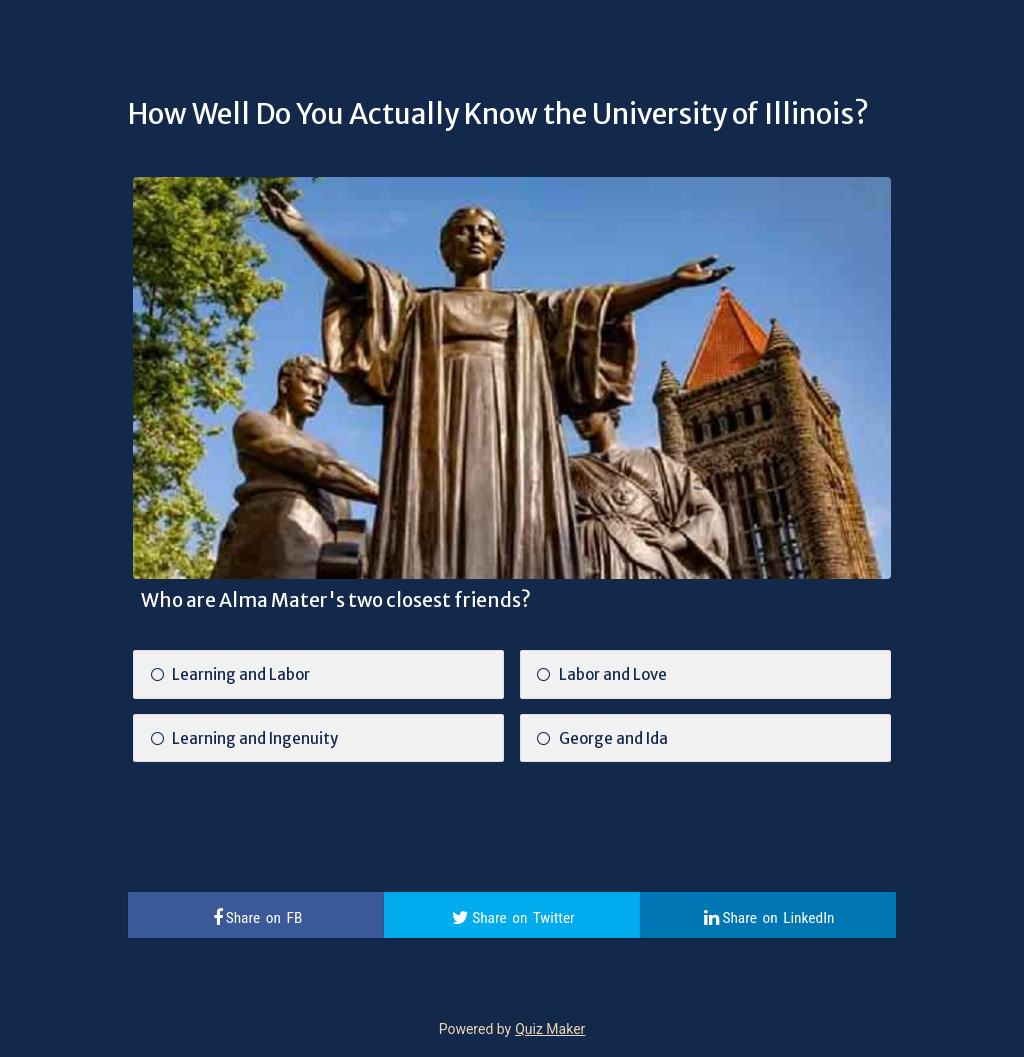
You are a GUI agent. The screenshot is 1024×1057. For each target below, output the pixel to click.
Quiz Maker (550, 1029)
